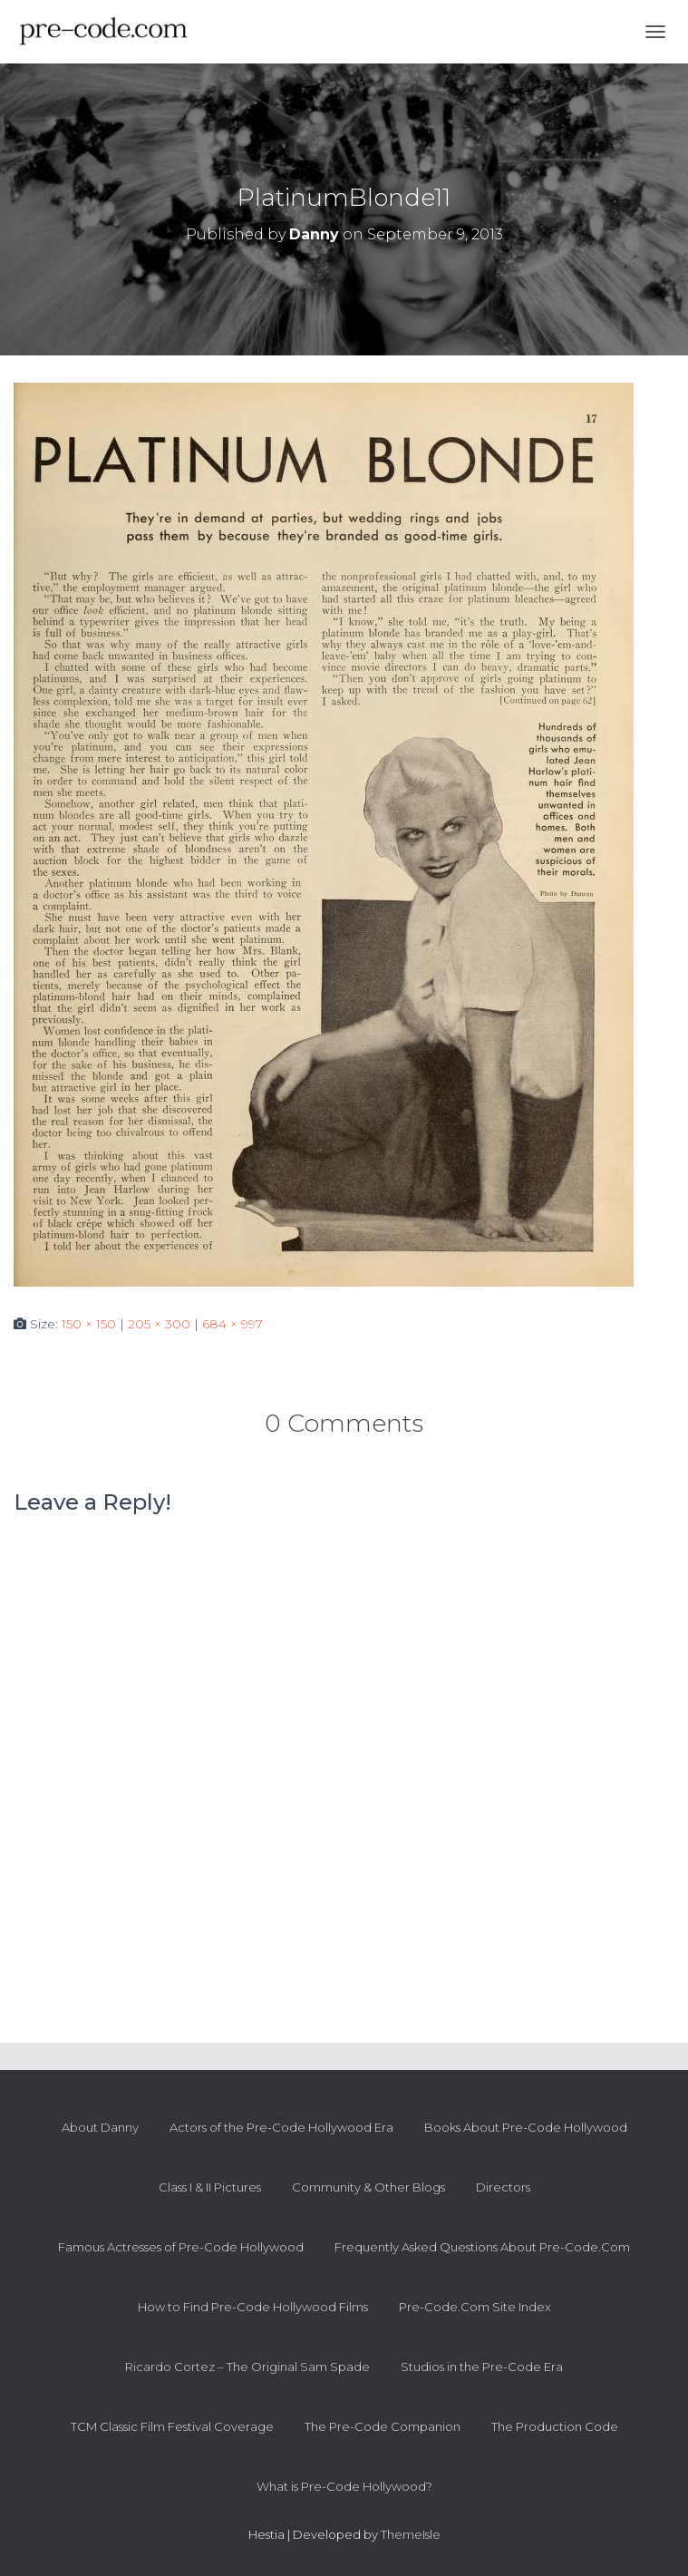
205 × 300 (159, 1324)
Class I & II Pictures (210, 2187)
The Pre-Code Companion (382, 2426)
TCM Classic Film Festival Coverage (172, 2426)
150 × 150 (89, 1324)
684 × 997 (232, 1324)
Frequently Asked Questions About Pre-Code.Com (482, 2247)
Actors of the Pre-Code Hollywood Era (281, 2127)
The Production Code (554, 2426)
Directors (503, 2187)
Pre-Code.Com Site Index (475, 2306)
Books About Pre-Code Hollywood (525, 2127)
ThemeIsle (411, 2534)
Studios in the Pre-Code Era (482, 2366)
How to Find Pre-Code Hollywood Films (253, 2306)
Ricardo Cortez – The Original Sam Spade (247, 2366)
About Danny (100, 2127)
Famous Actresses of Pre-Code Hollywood (181, 2247)
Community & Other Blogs (368, 2187)
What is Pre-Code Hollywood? (344, 2486)
